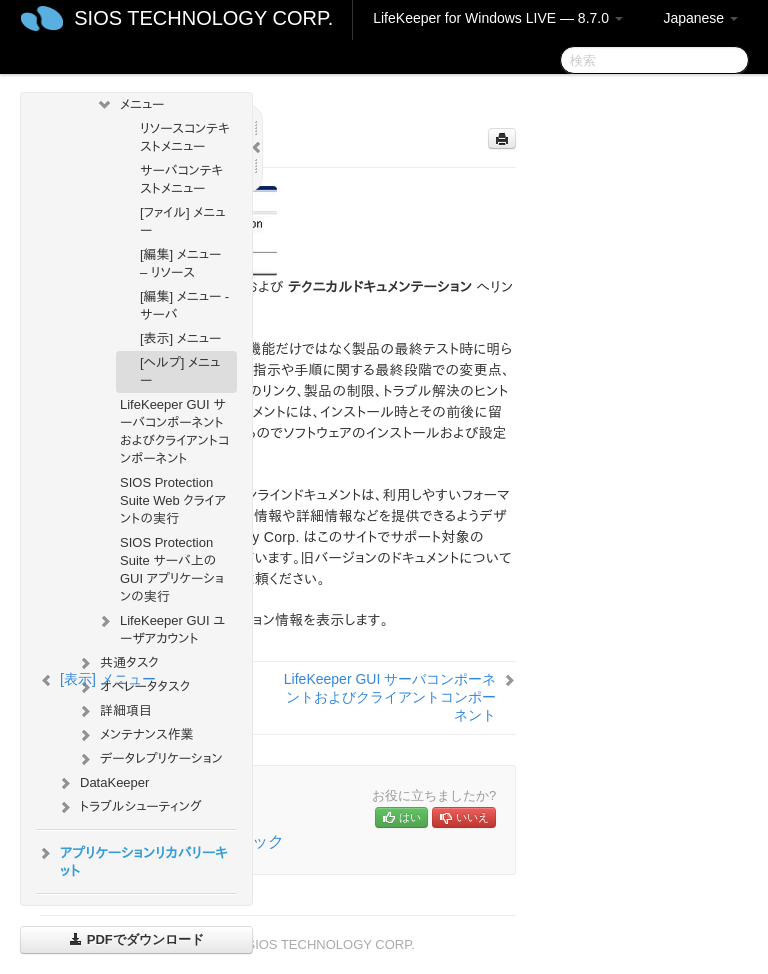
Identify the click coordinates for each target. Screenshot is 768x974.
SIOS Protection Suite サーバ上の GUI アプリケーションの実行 (172, 569)
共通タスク (117, 663)
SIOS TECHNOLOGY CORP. (203, 18)
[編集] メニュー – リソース (180, 263)
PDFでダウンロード (136, 939)
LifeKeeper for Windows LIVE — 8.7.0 (498, 18)
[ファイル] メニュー (182, 221)
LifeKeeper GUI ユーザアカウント (160, 627)
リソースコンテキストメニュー (185, 137)
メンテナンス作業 (135, 735)
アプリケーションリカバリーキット (132, 860)
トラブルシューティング (129, 807)
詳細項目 (114, 711)
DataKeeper (102, 783)
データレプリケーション (149, 759)
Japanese (700, 18)
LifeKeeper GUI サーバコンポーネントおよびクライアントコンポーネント (174, 431)
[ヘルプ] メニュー (180, 371)
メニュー (130, 105)
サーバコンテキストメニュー (181, 179)
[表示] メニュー (180, 338)
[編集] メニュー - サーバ (184, 305)
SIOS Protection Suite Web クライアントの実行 (173, 500)
